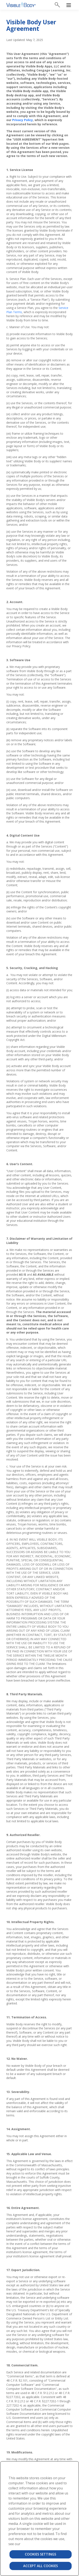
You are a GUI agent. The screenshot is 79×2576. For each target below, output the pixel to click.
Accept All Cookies (40, 2566)
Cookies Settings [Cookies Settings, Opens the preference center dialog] (40, 2554)
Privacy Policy (22, 120)
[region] (39, 2518)
